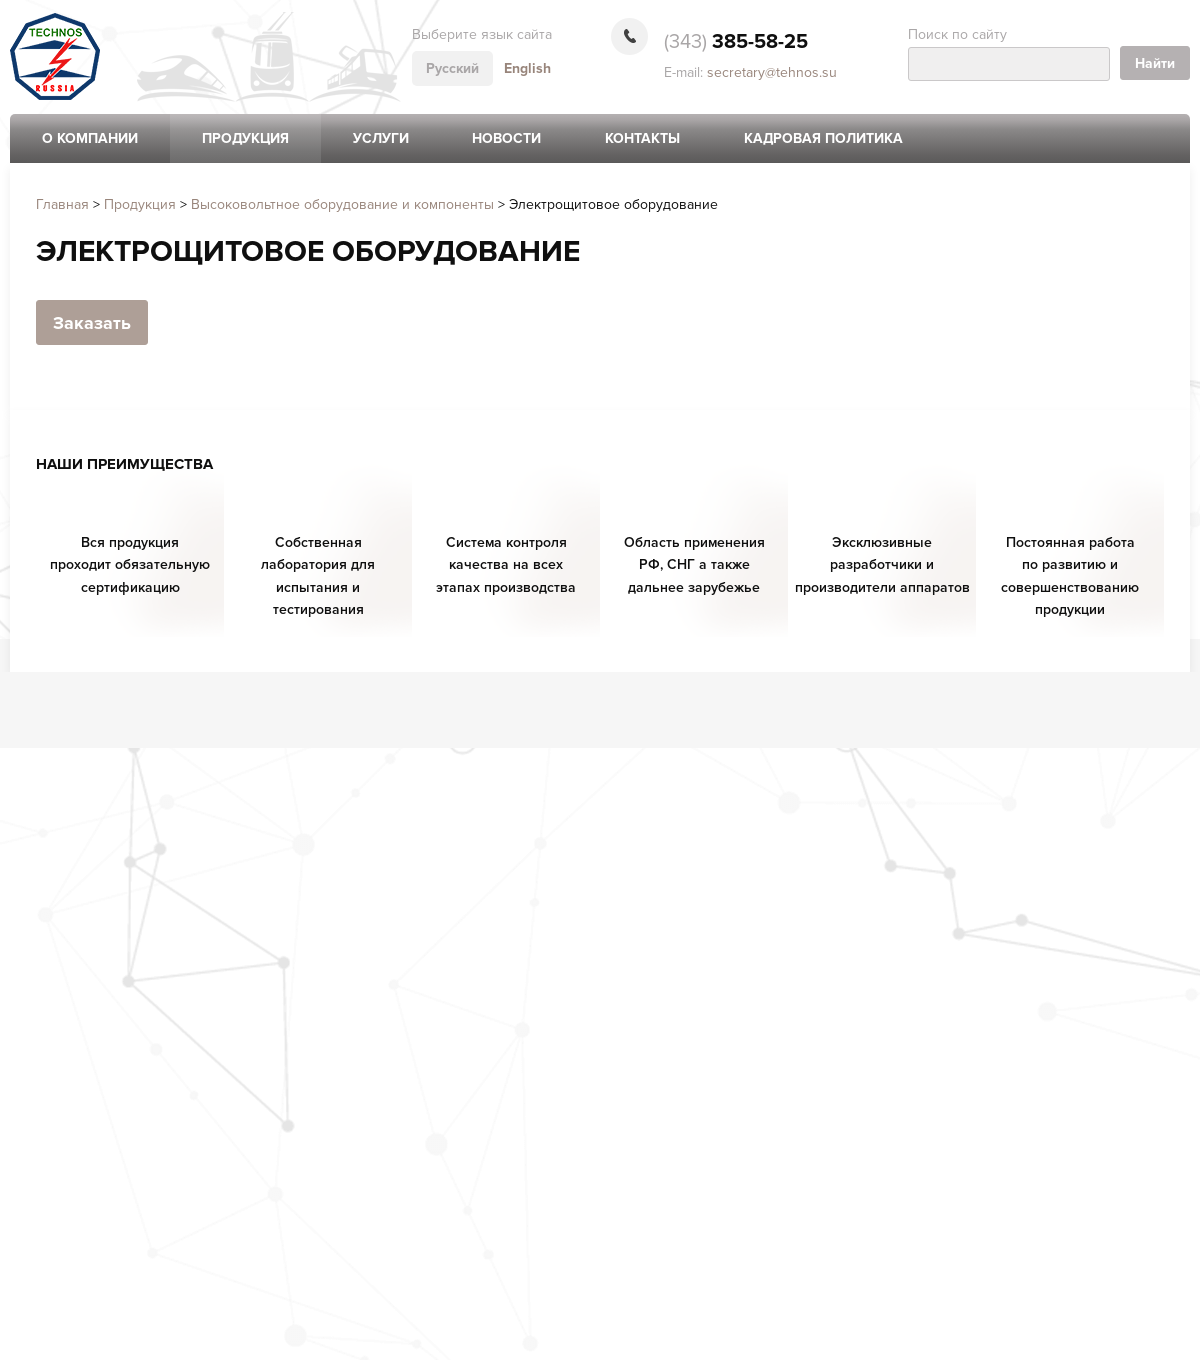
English (527, 68)
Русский (452, 68)
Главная (62, 204)
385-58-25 (736, 42)
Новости (506, 138)
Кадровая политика (823, 138)
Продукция (245, 138)
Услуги (381, 138)
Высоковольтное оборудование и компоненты (342, 204)
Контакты (642, 138)
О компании (90, 138)
